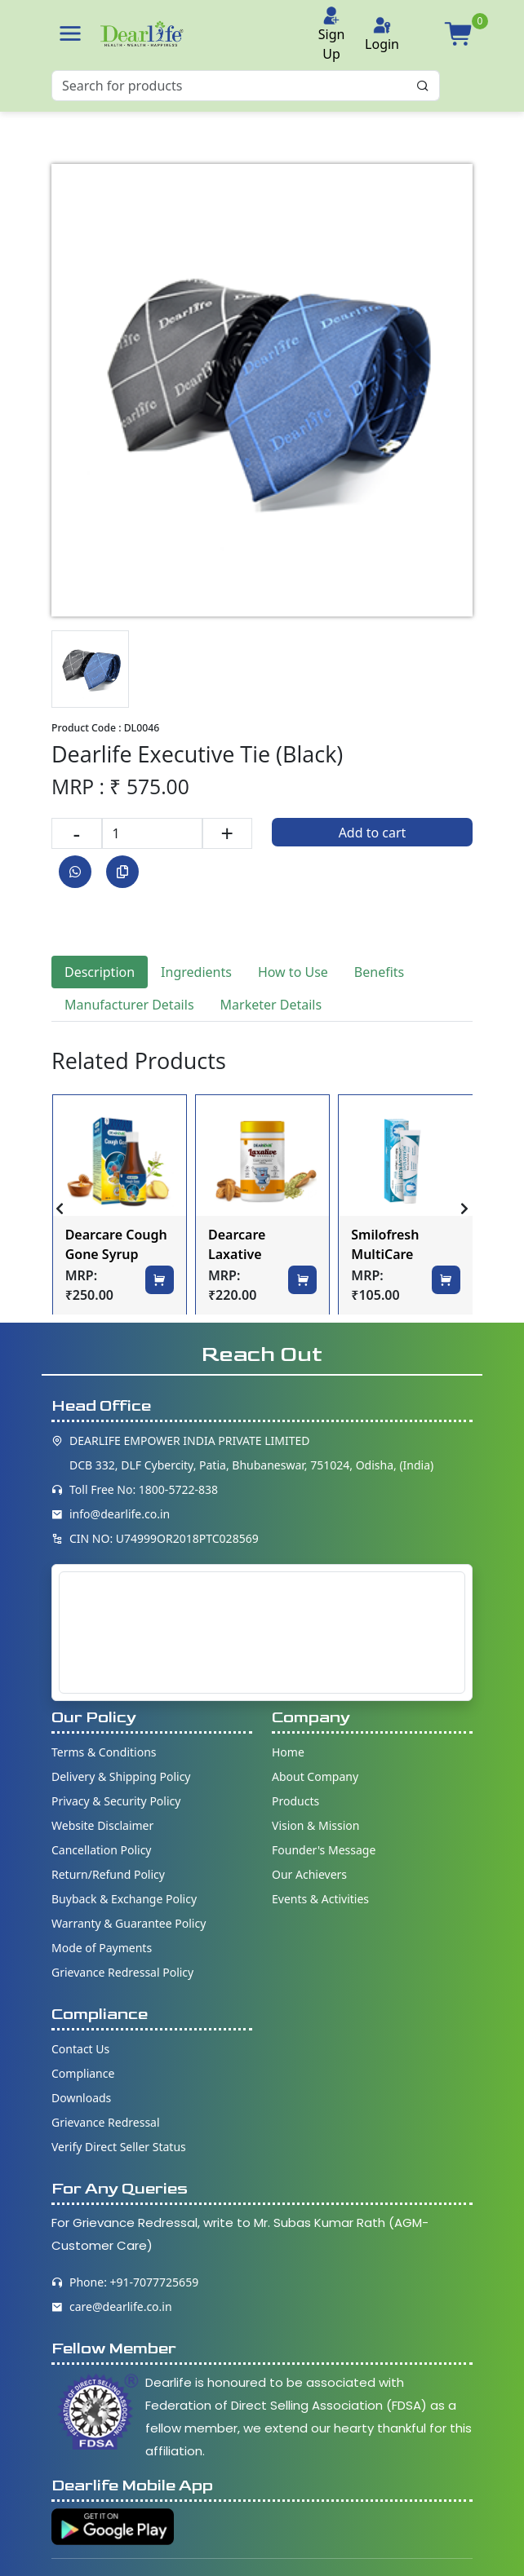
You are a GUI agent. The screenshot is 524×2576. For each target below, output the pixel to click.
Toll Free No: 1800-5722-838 (143, 1489)
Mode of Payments (101, 1947)
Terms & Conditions (104, 1752)
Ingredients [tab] (196, 972)
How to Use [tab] (293, 972)
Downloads (81, 2097)
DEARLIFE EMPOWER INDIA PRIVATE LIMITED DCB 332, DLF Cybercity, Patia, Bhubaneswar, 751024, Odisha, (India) (251, 1453)
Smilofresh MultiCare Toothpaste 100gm (387, 1246)
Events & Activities (320, 1899)
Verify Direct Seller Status (118, 2146)
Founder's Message (323, 1850)
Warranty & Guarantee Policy (128, 1923)
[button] (70, 33)
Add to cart (372, 833)
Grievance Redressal (105, 2122)
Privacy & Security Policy (115, 1801)
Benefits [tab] (379, 972)
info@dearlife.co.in (119, 1514)
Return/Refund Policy (108, 1874)
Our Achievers (309, 1874)
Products (295, 1801)
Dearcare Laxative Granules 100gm (260, 1246)
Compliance (82, 2073)
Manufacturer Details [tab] (129, 1005)
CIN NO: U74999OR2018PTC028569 (164, 1538)
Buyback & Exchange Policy (124, 1899)
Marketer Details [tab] (271, 1005)
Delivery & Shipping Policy (121, 1776)
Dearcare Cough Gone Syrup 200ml (116, 1246)
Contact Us (80, 2049)
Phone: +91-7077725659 (133, 2282)
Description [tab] (99, 972)
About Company (315, 1776)
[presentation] (60, 1208)
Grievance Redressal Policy (122, 1972)
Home (288, 1752)
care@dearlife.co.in (120, 2306)
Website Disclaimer (102, 1825)
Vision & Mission (315, 1825)
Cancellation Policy (101, 1850)
